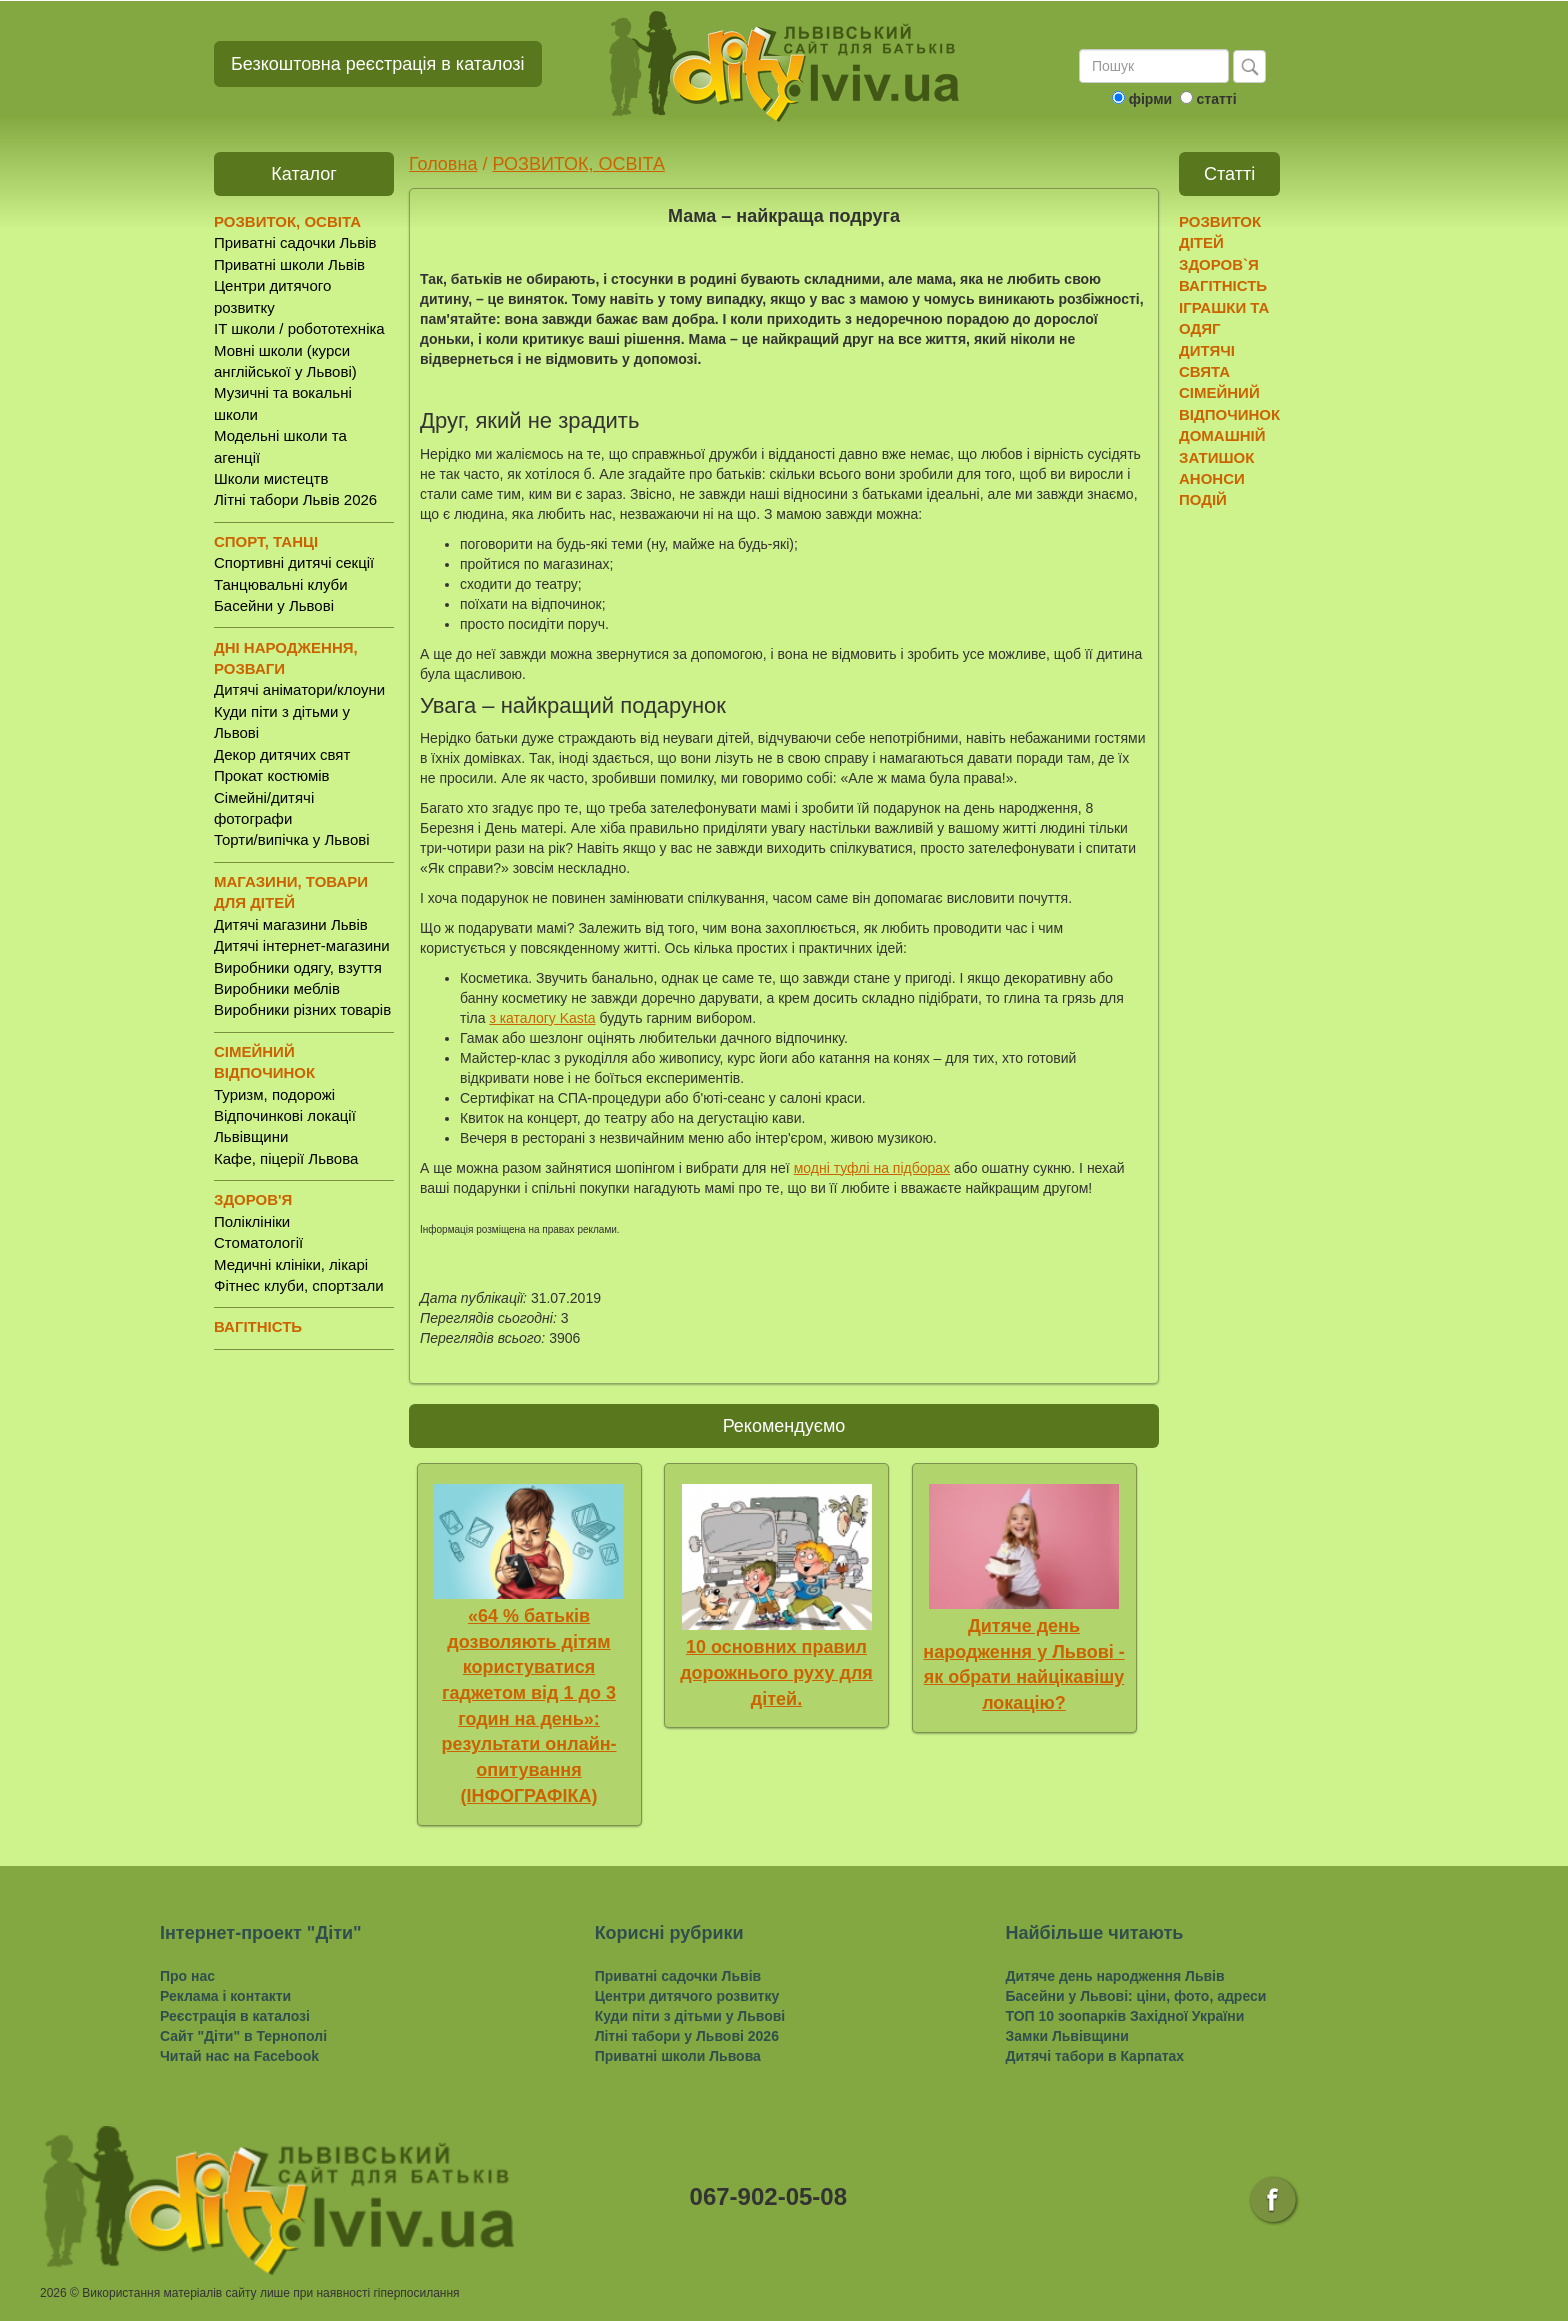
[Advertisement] (1256, 831)
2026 (53, 2293)
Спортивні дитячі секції (294, 562)
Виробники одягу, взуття (298, 967)
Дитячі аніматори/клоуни (299, 689)
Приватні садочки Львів (295, 242)
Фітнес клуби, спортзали (299, 1285)
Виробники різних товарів (302, 1009)
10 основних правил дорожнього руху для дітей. (776, 1672)
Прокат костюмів (272, 775)
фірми (1150, 99)
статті (1216, 99)
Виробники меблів (277, 988)
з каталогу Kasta (542, 1018)
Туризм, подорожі (274, 1094)
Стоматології (258, 1242)
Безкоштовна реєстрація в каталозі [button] (378, 64)
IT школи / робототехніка (299, 328)
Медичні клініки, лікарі (291, 1264)
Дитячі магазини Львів (291, 924)
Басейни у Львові (274, 605)
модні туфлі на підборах (872, 1168)
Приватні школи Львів (289, 264)
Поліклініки (252, 1221)
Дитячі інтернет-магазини (302, 945)
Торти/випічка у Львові (292, 839)
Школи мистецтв (271, 478)
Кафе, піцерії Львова (286, 1158)
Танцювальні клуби (281, 584)
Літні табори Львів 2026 (295, 499)
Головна (443, 164)
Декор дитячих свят (282, 754)
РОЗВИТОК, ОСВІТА (578, 164)
